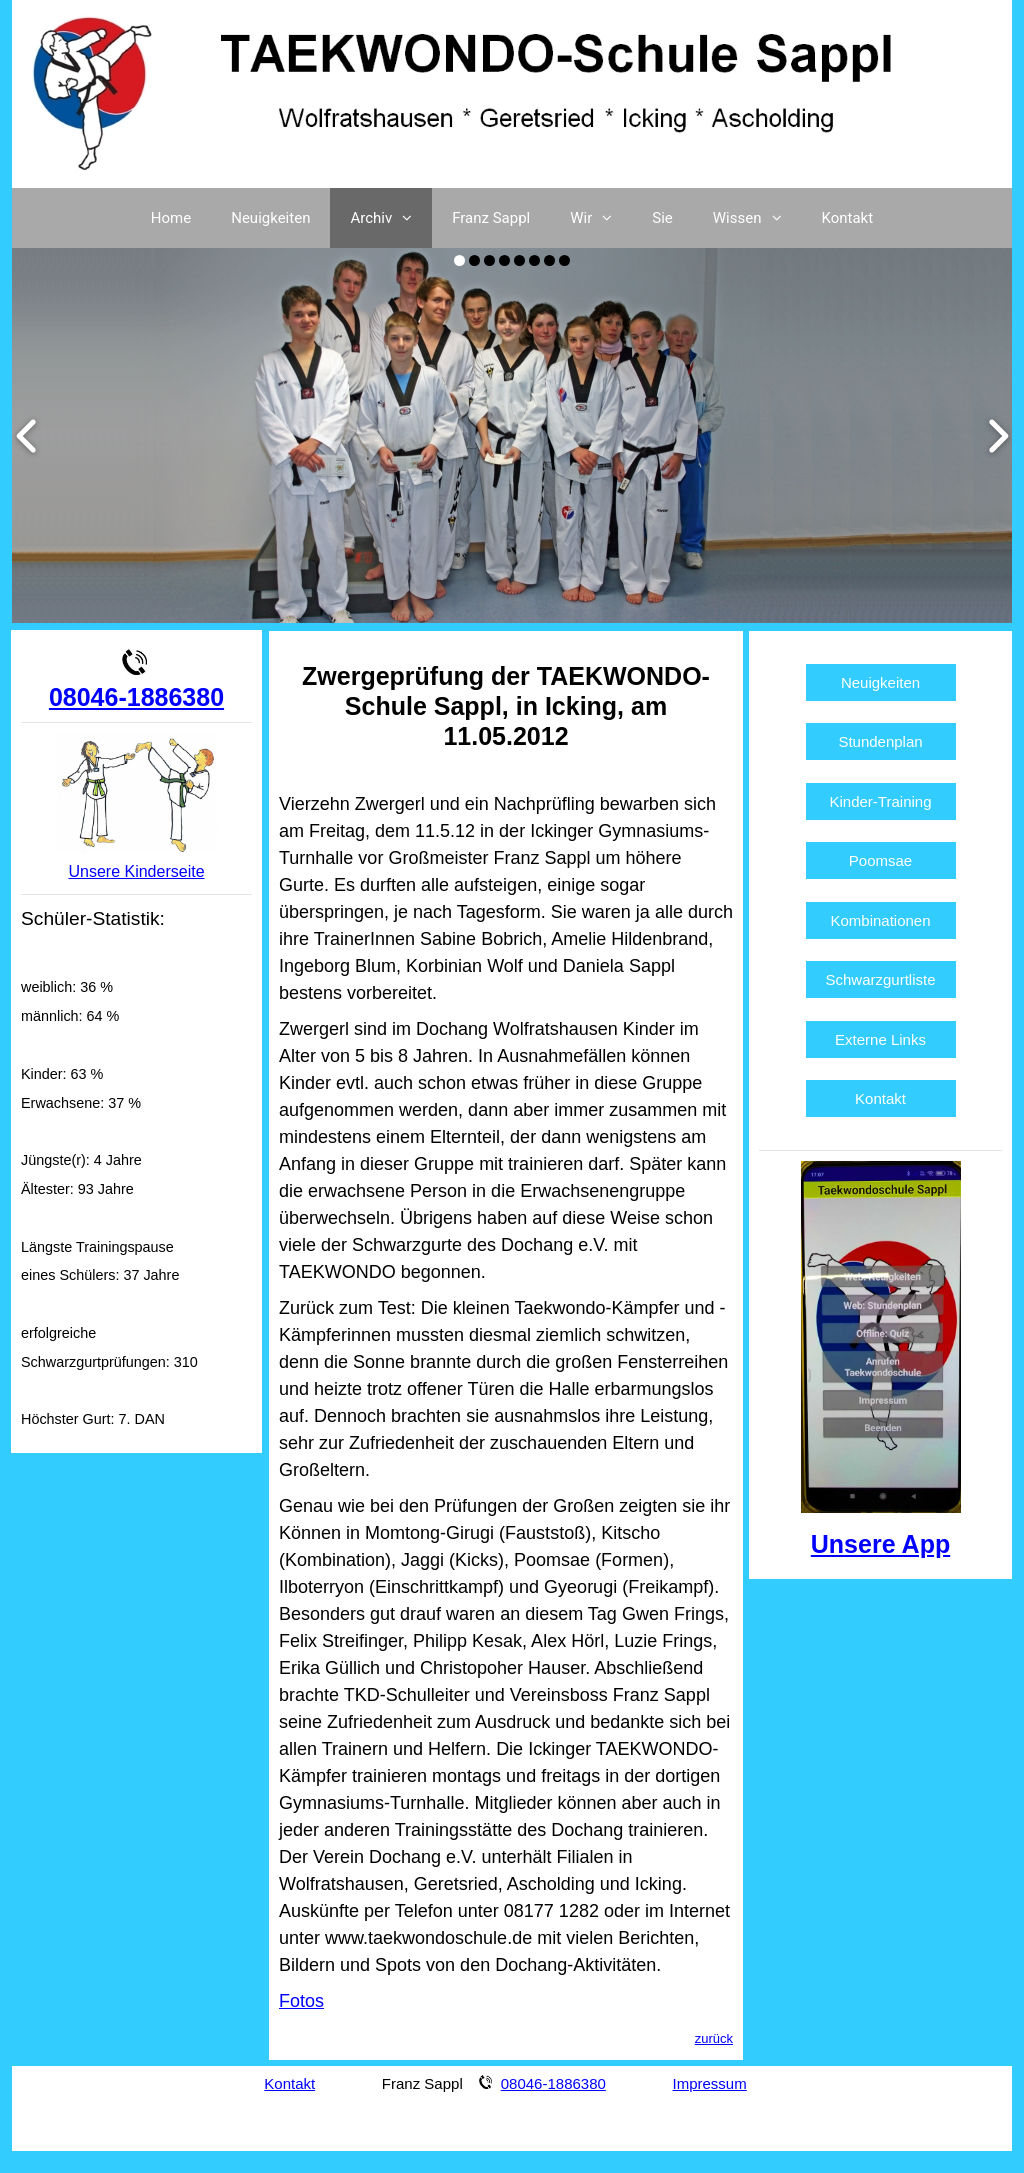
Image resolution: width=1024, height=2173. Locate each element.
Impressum (710, 2083)
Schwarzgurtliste (881, 979)
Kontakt (848, 218)
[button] (412, 218)
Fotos (301, 2001)
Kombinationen (880, 920)
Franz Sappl (491, 218)
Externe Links (880, 1039)
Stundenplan (880, 741)
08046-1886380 (136, 697)
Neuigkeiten (270, 218)
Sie (662, 218)
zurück (714, 2038)
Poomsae (880, 860)
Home (171, 218)
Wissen (757, 218)
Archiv (391, 218)
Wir (601, 218)
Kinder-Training (881, 801)
